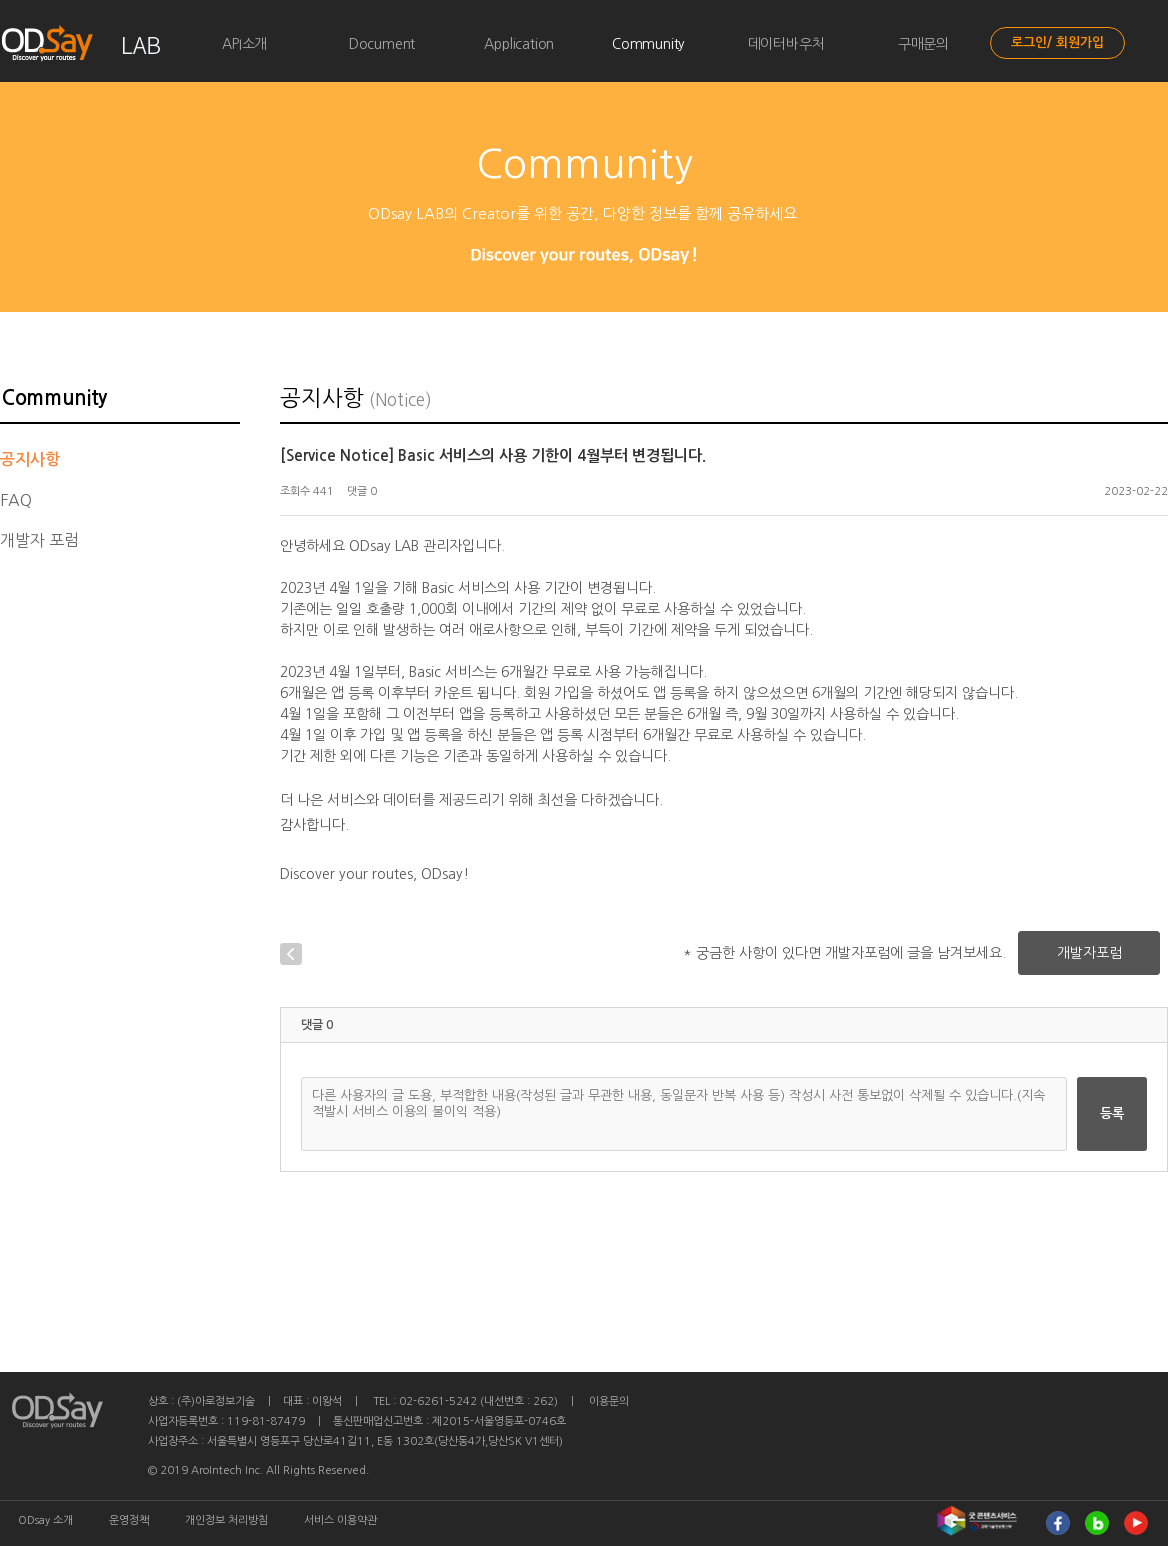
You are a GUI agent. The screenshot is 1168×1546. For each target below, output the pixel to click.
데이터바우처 (786, 44)
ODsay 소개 (45, 1520)
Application (519, 44)
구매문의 (923, 44)
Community (648, 44)
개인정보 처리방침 (226, 1520)
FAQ (16, 500)
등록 (1112, 1113)
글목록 (340, 954)
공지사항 (30, 459)
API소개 (244, 44)
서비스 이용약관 (340, 1520)
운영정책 (129, 1520)
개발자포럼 (1089, 953)
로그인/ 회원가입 (1057, 42)
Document (382, 44)
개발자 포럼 (39, 540)
